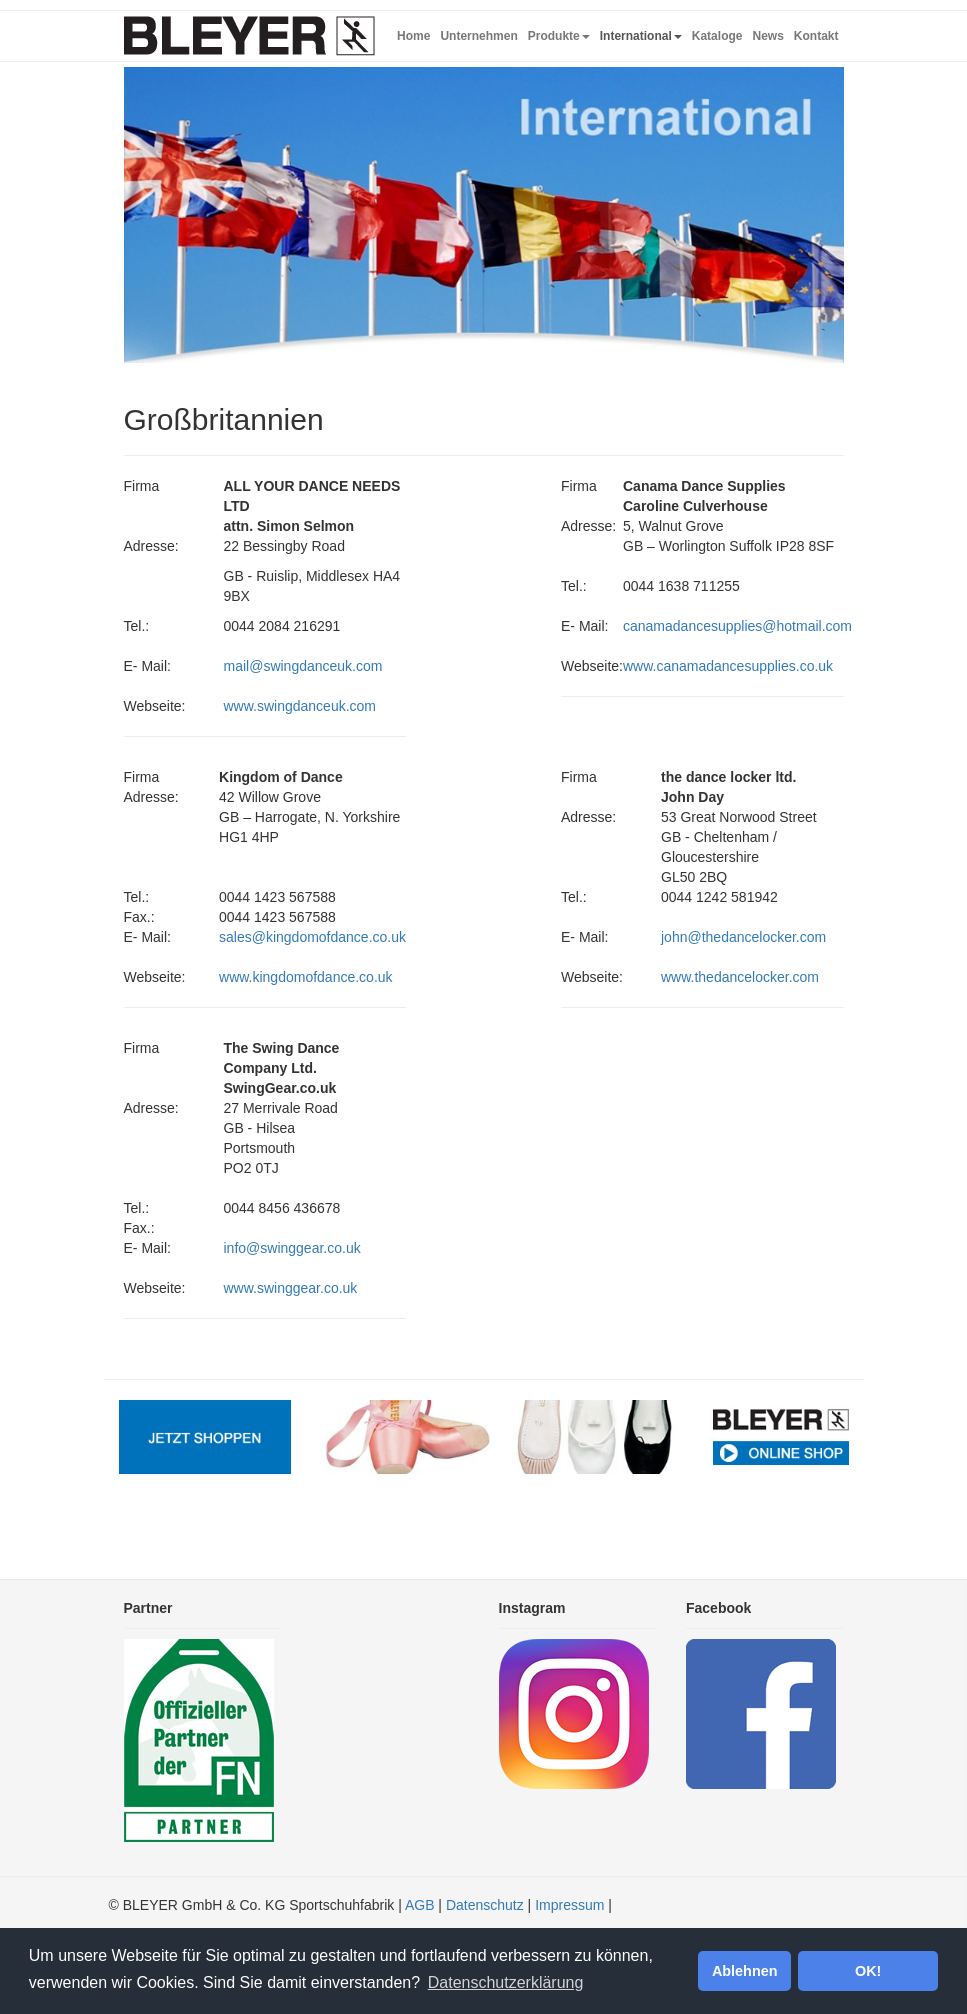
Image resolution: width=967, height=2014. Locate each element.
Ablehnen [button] (745, 1971)
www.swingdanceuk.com (300, 706)
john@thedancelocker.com (743, 937)
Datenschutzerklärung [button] (506, 1982)
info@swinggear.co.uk (292, 1248)
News (767, 36)
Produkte (559, 36)
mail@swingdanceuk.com (303, 666)
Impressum (569, 1905)
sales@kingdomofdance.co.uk (312, 937)
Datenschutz (485, 1905)
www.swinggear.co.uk (291, 1288)
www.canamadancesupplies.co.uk (728, 666)
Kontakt (816, 36)
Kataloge (717, 36)
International (641, 36)
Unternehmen (478, 36)
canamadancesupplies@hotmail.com (737, 626)
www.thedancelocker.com (740, 977)
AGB (420, 1905)
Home (413, 36)
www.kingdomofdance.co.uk (306, 977)
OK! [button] (868, 1971)
